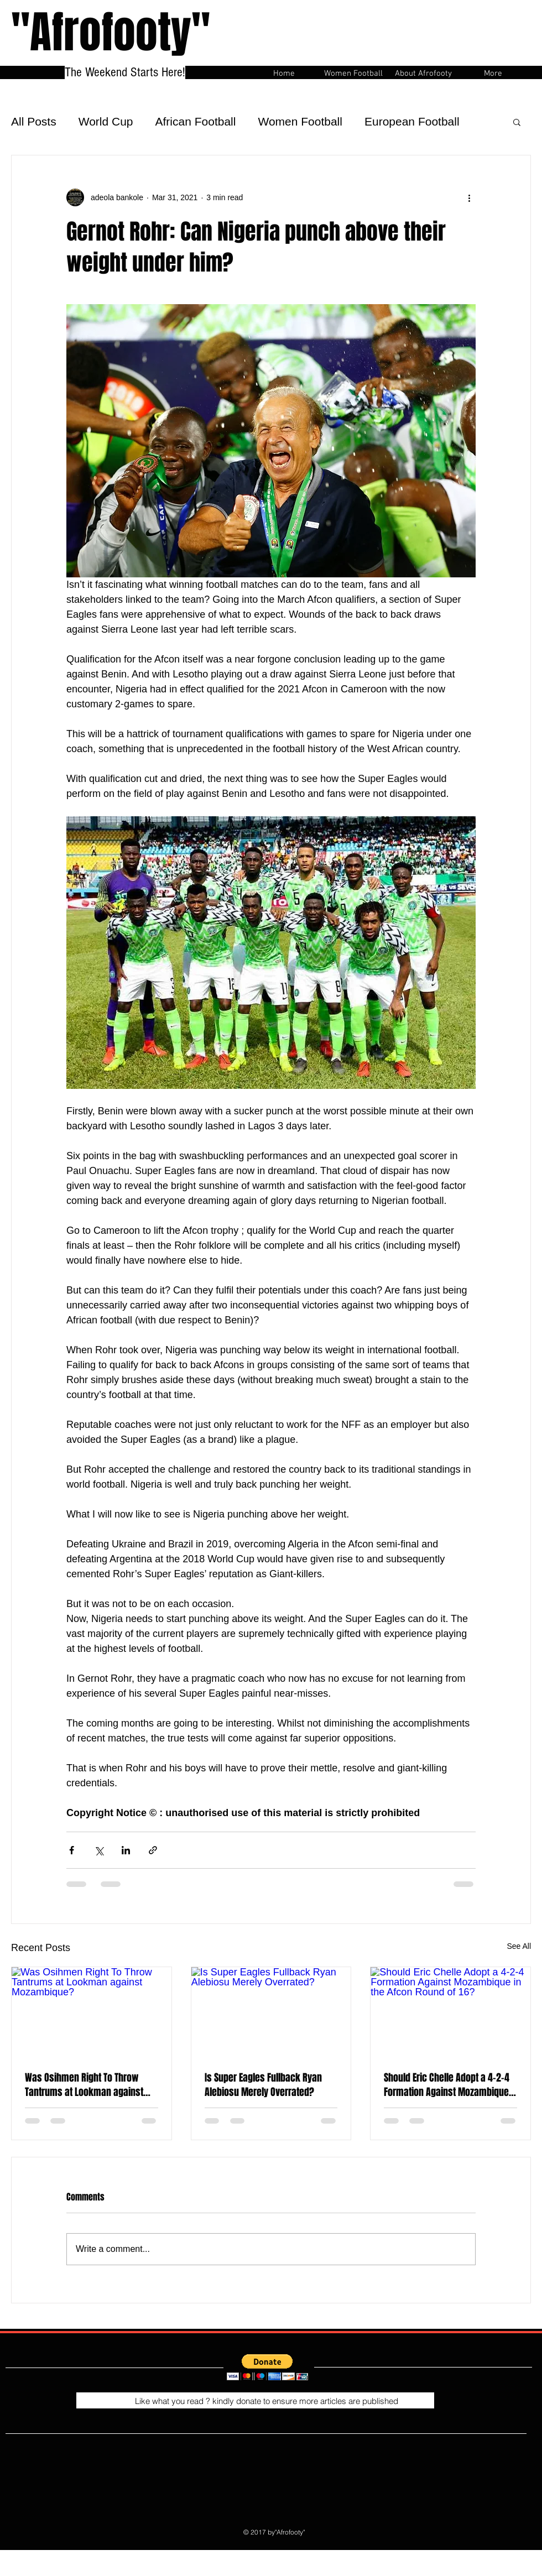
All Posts (33, 121)
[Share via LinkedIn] (126, 1850)
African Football (195, 121)
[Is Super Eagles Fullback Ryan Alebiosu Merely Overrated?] (271, 2012)
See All (519, 1946)
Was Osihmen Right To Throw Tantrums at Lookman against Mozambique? (84, 2085)
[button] (517, 121)
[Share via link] (153, 1850)
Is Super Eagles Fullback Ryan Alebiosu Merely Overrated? (263, 2085)
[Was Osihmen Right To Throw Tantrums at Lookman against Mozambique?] (91, 2012)
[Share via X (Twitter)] (98, 1850)
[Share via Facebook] (71, 1850)
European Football (412, 121)
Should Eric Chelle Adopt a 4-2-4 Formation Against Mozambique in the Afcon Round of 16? (446, 2085)
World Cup (106, 121)
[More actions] (469, 197)
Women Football (300, 121)
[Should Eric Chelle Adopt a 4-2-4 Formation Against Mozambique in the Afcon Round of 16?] (450, 2012)
